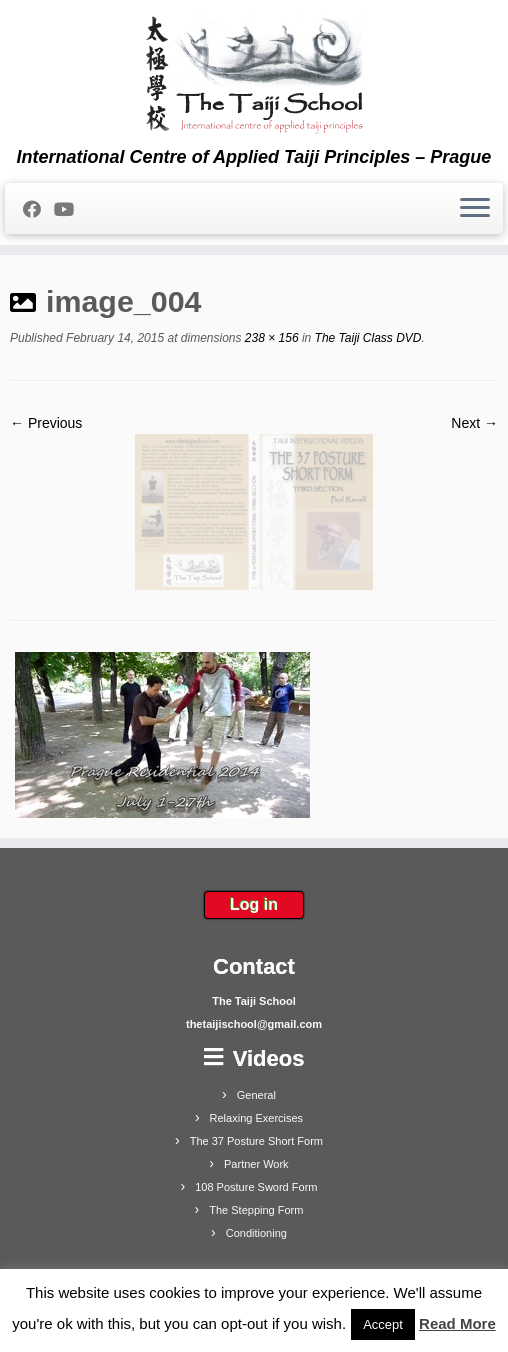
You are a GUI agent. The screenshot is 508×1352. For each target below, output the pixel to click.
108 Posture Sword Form (256, 1187)
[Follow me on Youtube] (70, 210)
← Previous (46, 423)
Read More (457, 1323)
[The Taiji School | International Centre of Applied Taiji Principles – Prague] (254, 73)
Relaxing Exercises (257, 1118)
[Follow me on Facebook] (38, 210)
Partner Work (256, 1164)
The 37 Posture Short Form (256, 1141)
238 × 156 (270, 338)
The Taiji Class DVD (366, 338)
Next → (474, 423)
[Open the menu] (475, 209)
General (256, 1095)
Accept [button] (383, 1324)
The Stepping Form (256, 1210)
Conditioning (256, 1233)
